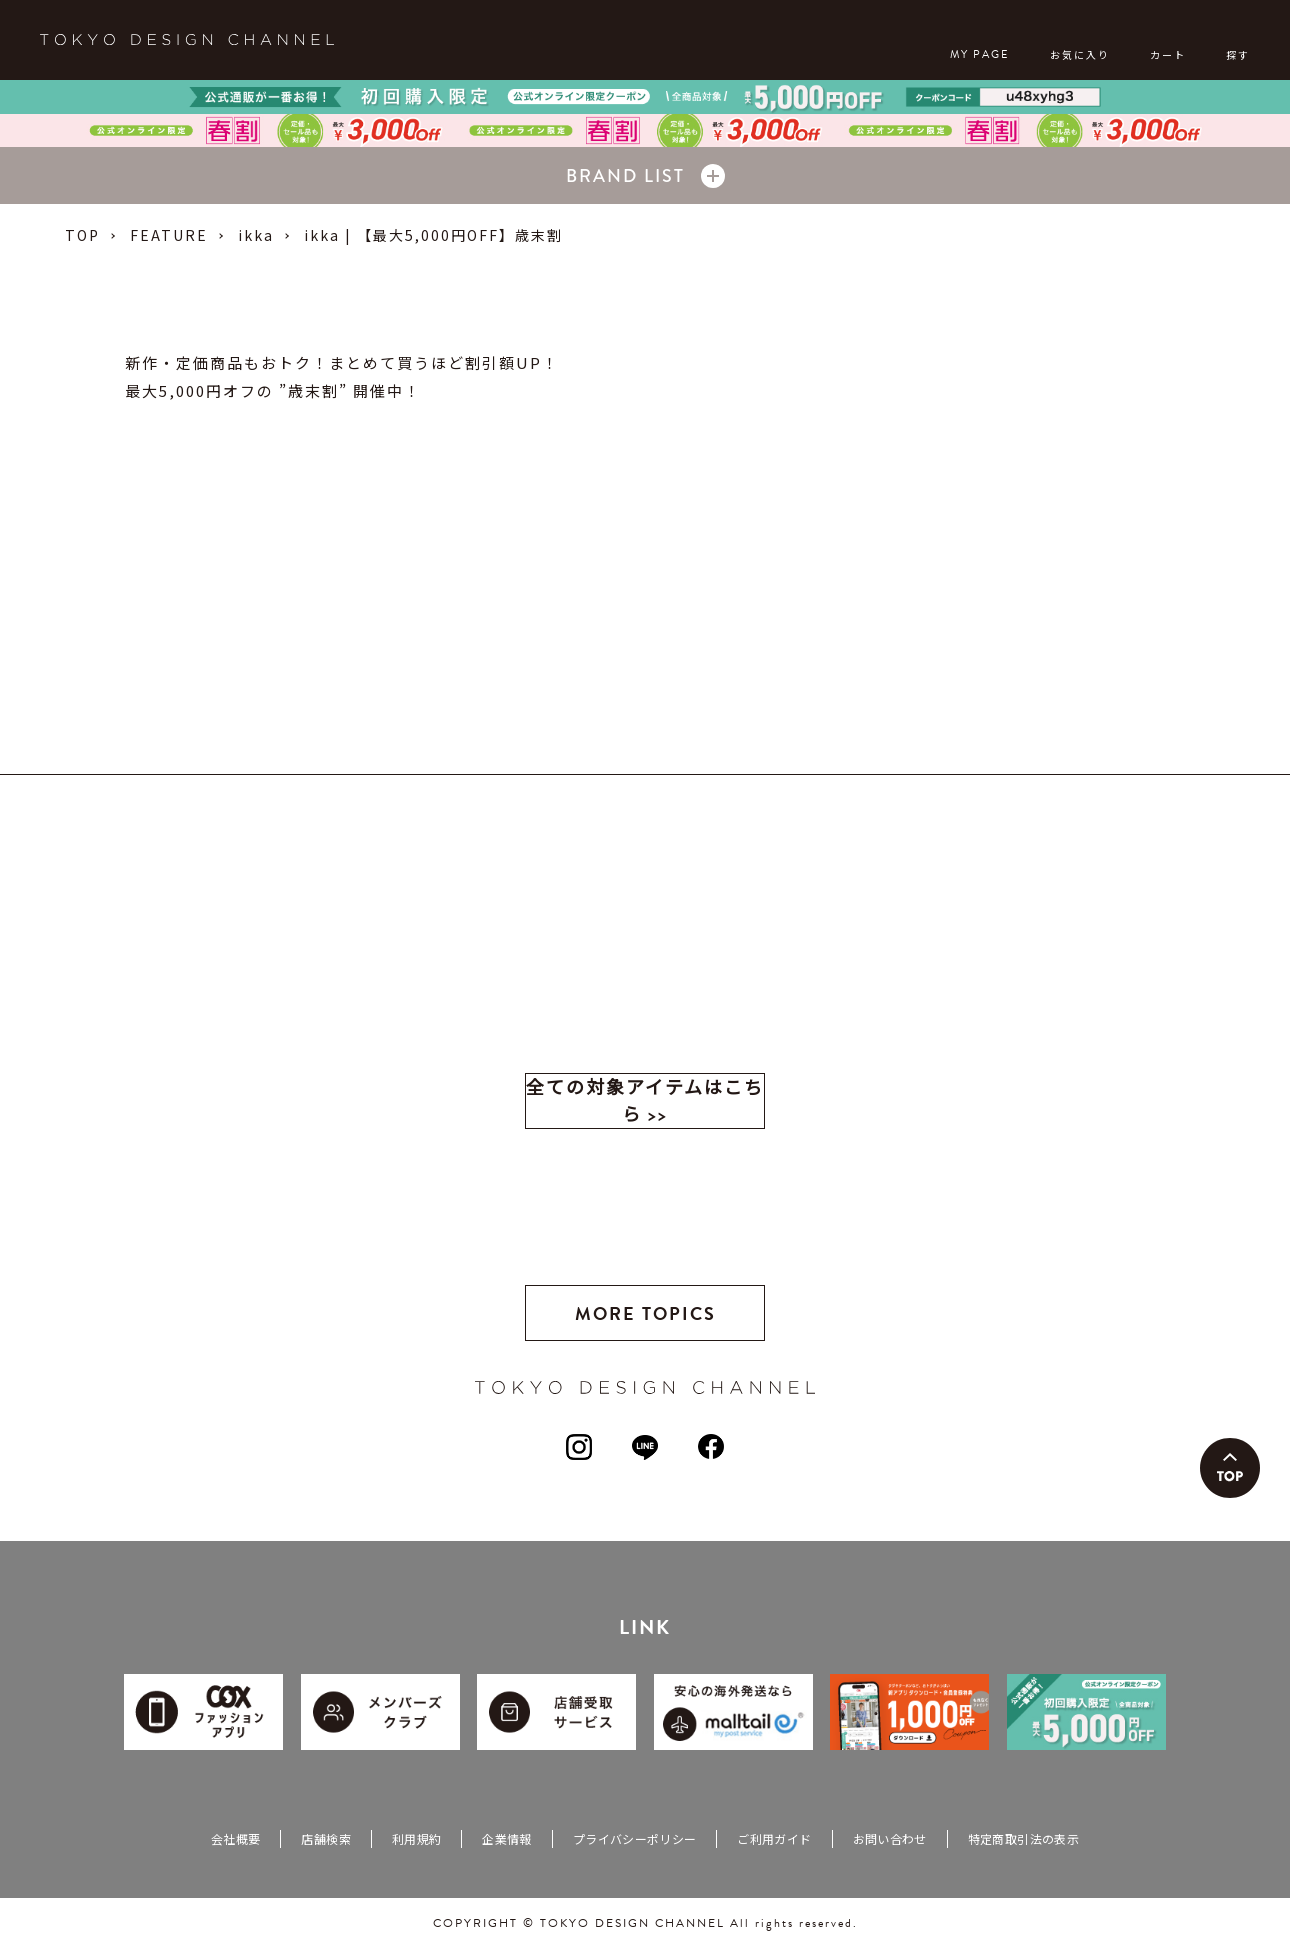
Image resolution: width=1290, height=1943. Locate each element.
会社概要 (235, 1838)
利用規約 (416, 1838)
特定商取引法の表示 (1023, 1838)
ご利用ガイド (774, 1838)
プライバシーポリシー (635, 1838)
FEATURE (169, 235)
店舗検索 (325, 1838)
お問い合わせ (890, 1838)
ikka (256, 235)
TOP (82, 235)
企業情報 (506, 1838)
